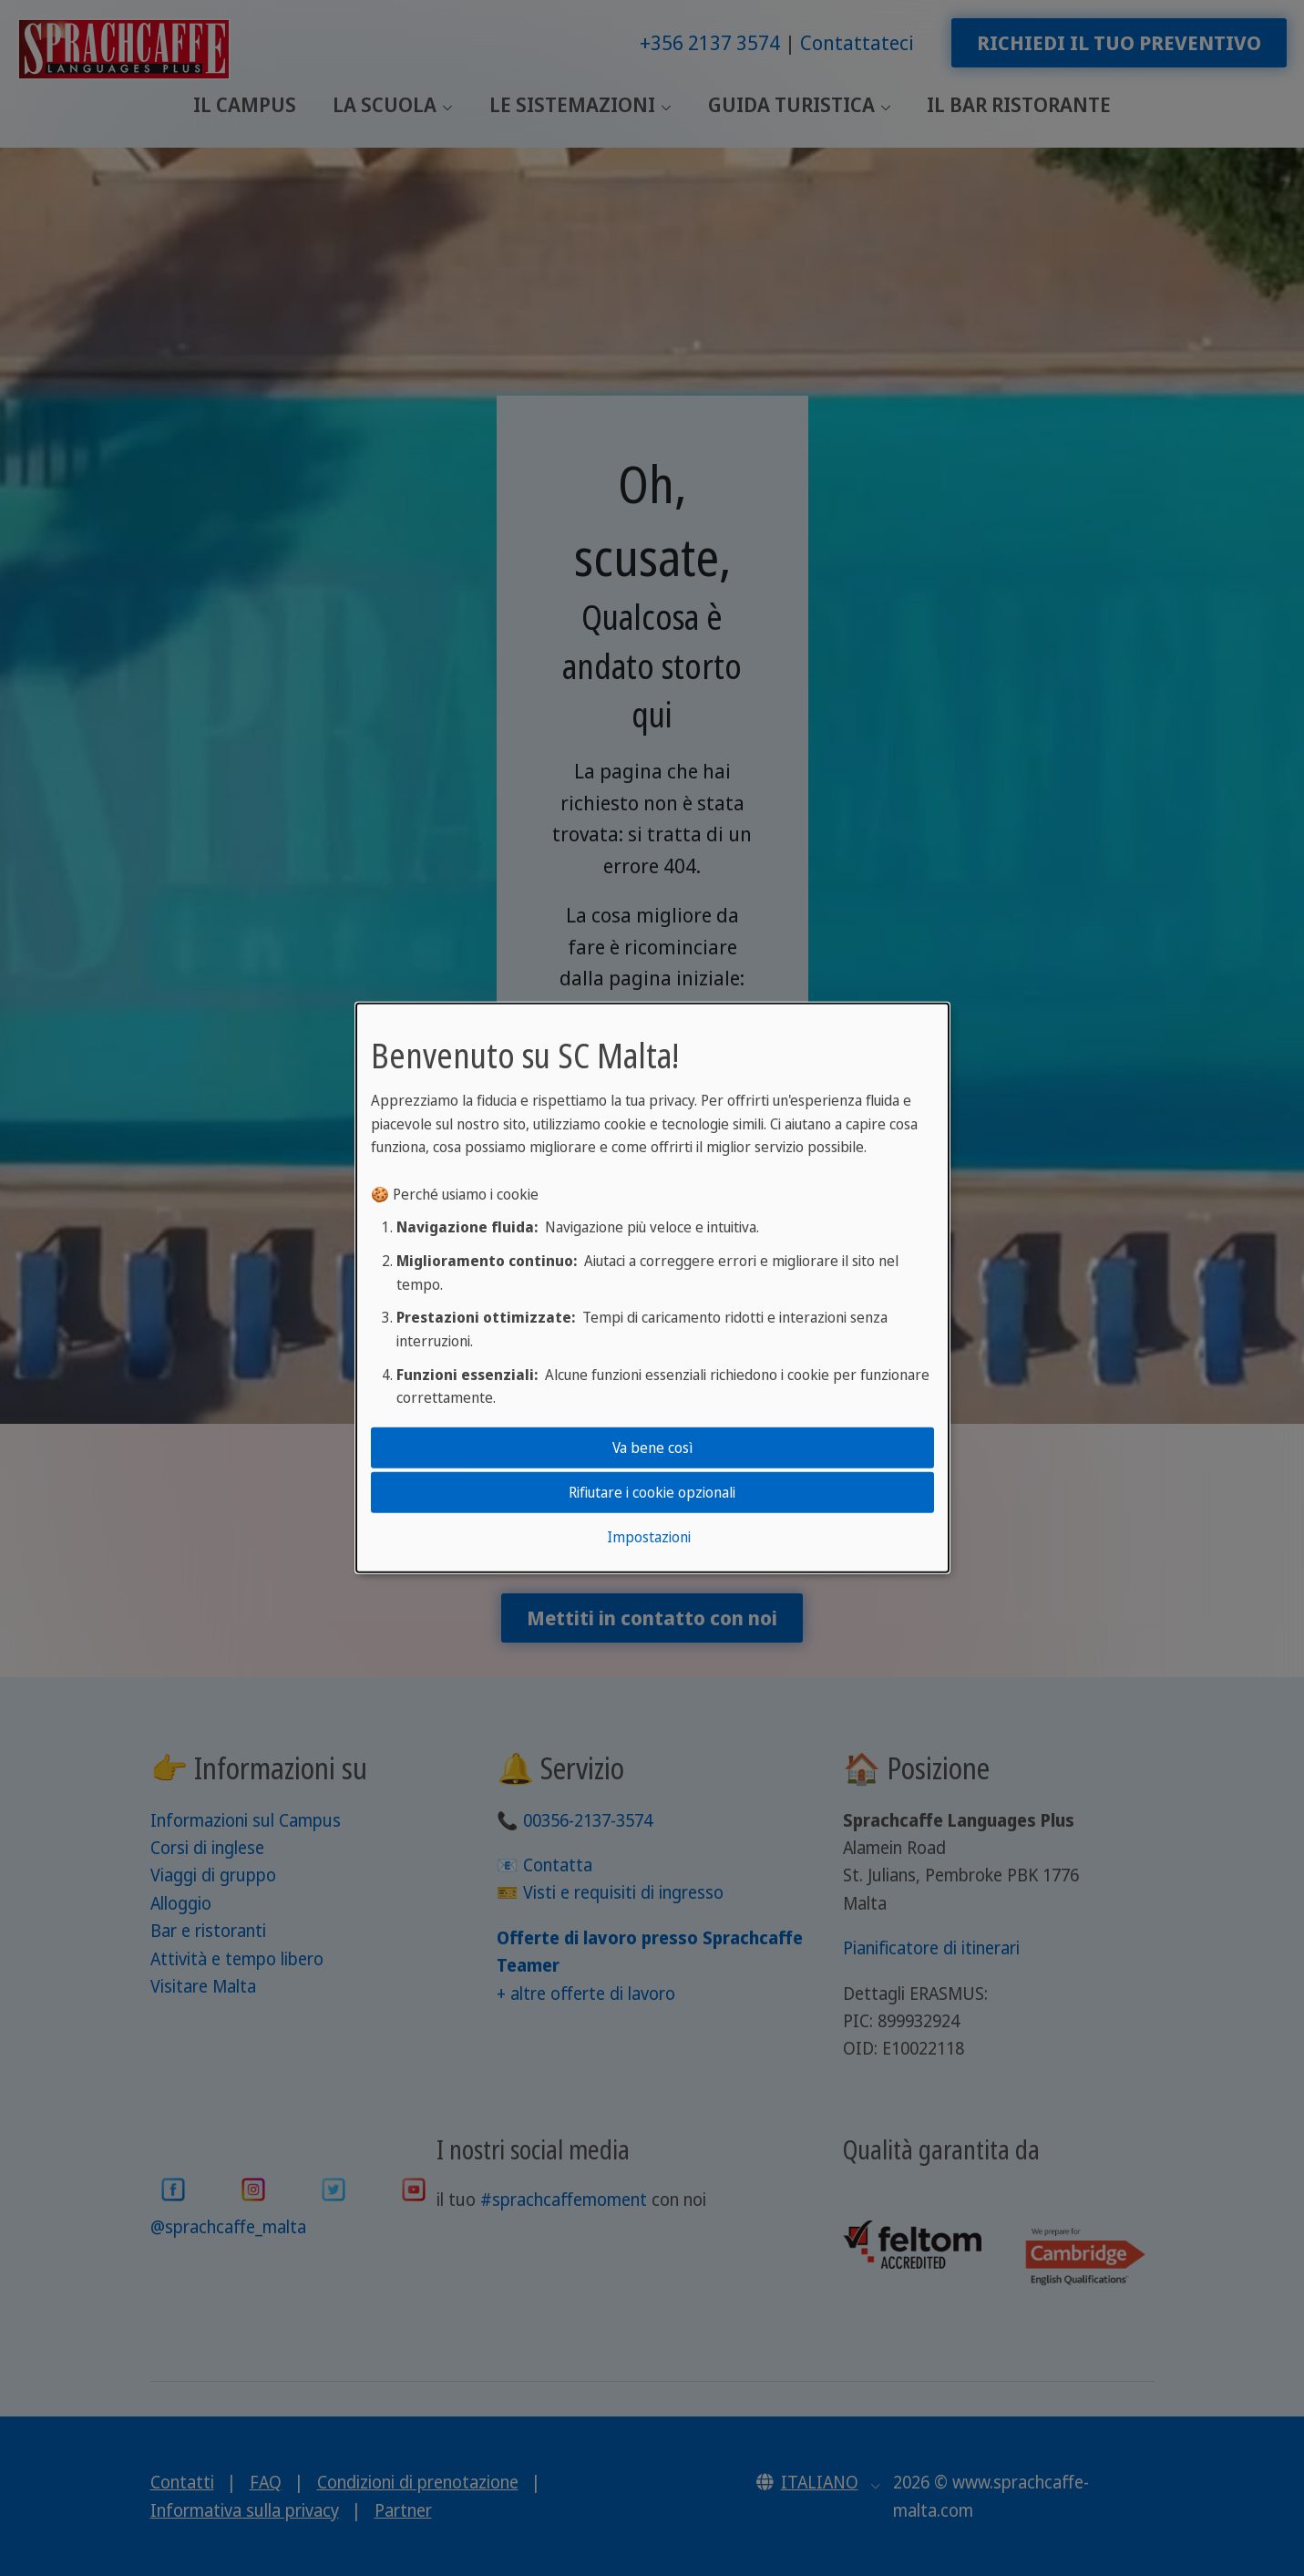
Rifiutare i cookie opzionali (652, 1492)
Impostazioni (649, 1537)
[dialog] (652, 1288)
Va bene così (652, 1447)
